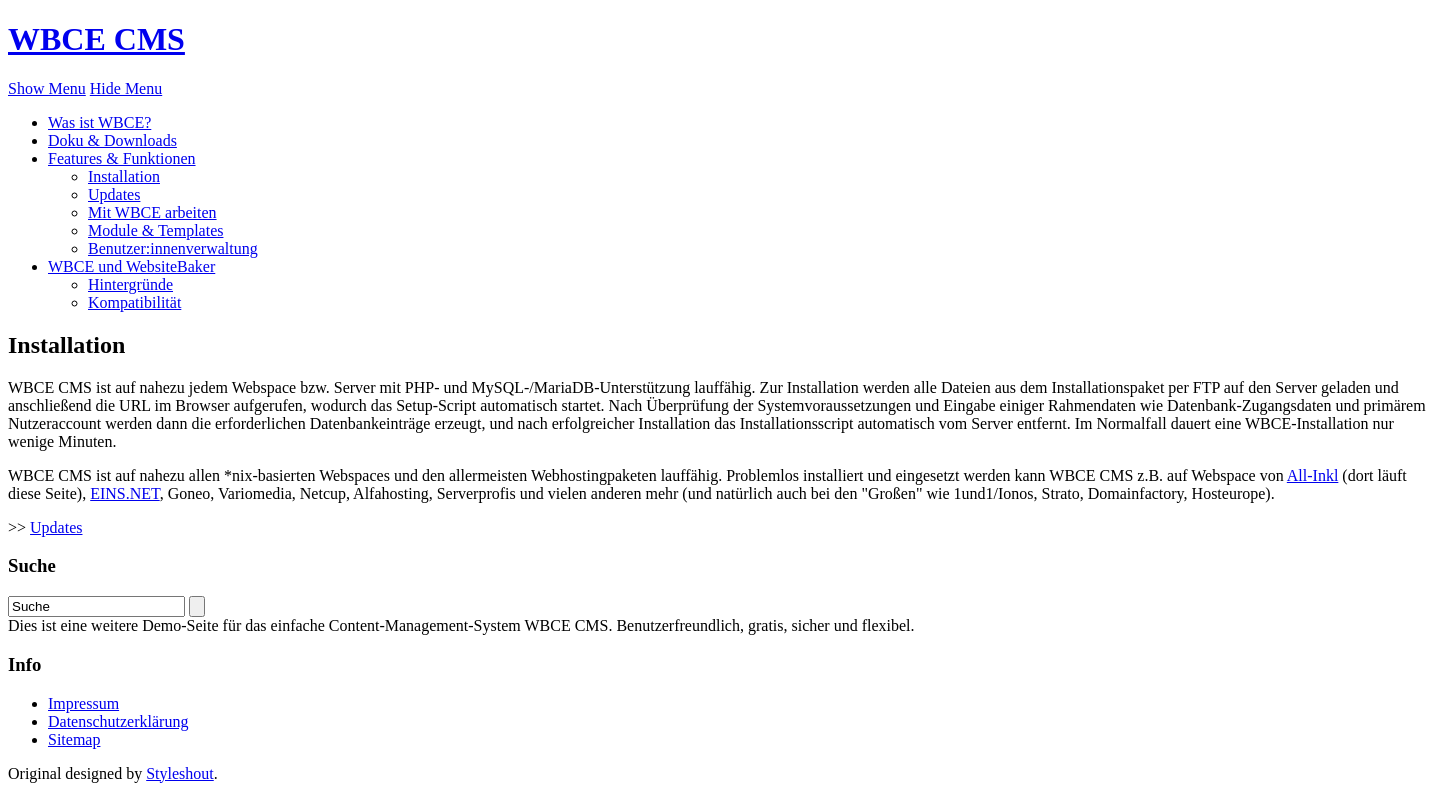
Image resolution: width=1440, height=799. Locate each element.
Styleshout (180, 773)
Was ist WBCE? (99, 122)
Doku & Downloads (112, 140)
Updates (114, 194)
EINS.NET (124, 493)
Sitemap (74, 739)
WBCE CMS (96, 39)
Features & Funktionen (122, 158)
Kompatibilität (134, 302)
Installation (124, 176)
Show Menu (47, 88)
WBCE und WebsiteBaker (131, 266)
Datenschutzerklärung (118, 721)
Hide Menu (126, 88)
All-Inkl (1313, 475)
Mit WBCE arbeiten (152, 212)
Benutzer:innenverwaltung (173, 248)
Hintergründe (130, 284)
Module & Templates (155, 230)
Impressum (83, 703)
